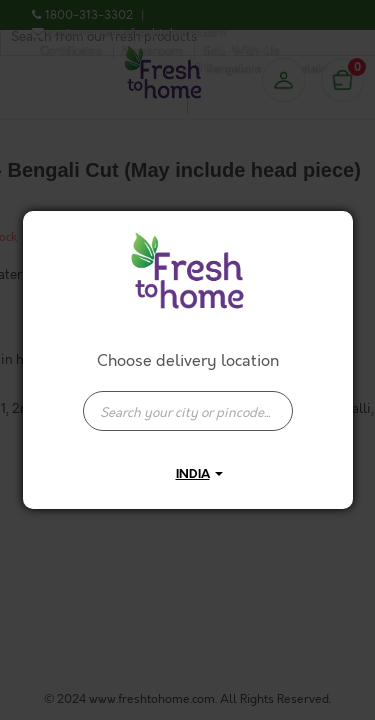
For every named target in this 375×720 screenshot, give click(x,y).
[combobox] (188, 401)
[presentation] (188, 411)
